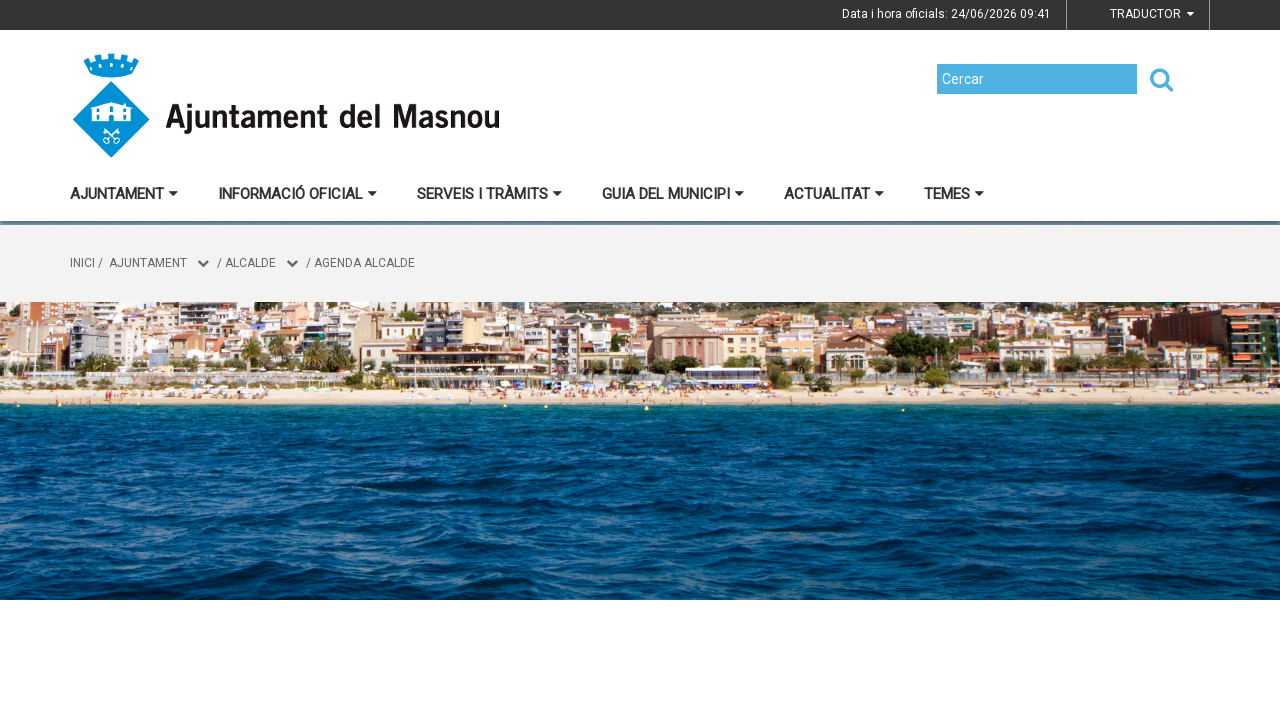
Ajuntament (124, 194)
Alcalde (250, 263)
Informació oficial (297, 194)
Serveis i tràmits (489, 194)
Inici (82, 263)
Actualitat (834, 194)
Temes (954, 194)
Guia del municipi (673, 194)
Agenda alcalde (364, 263)
